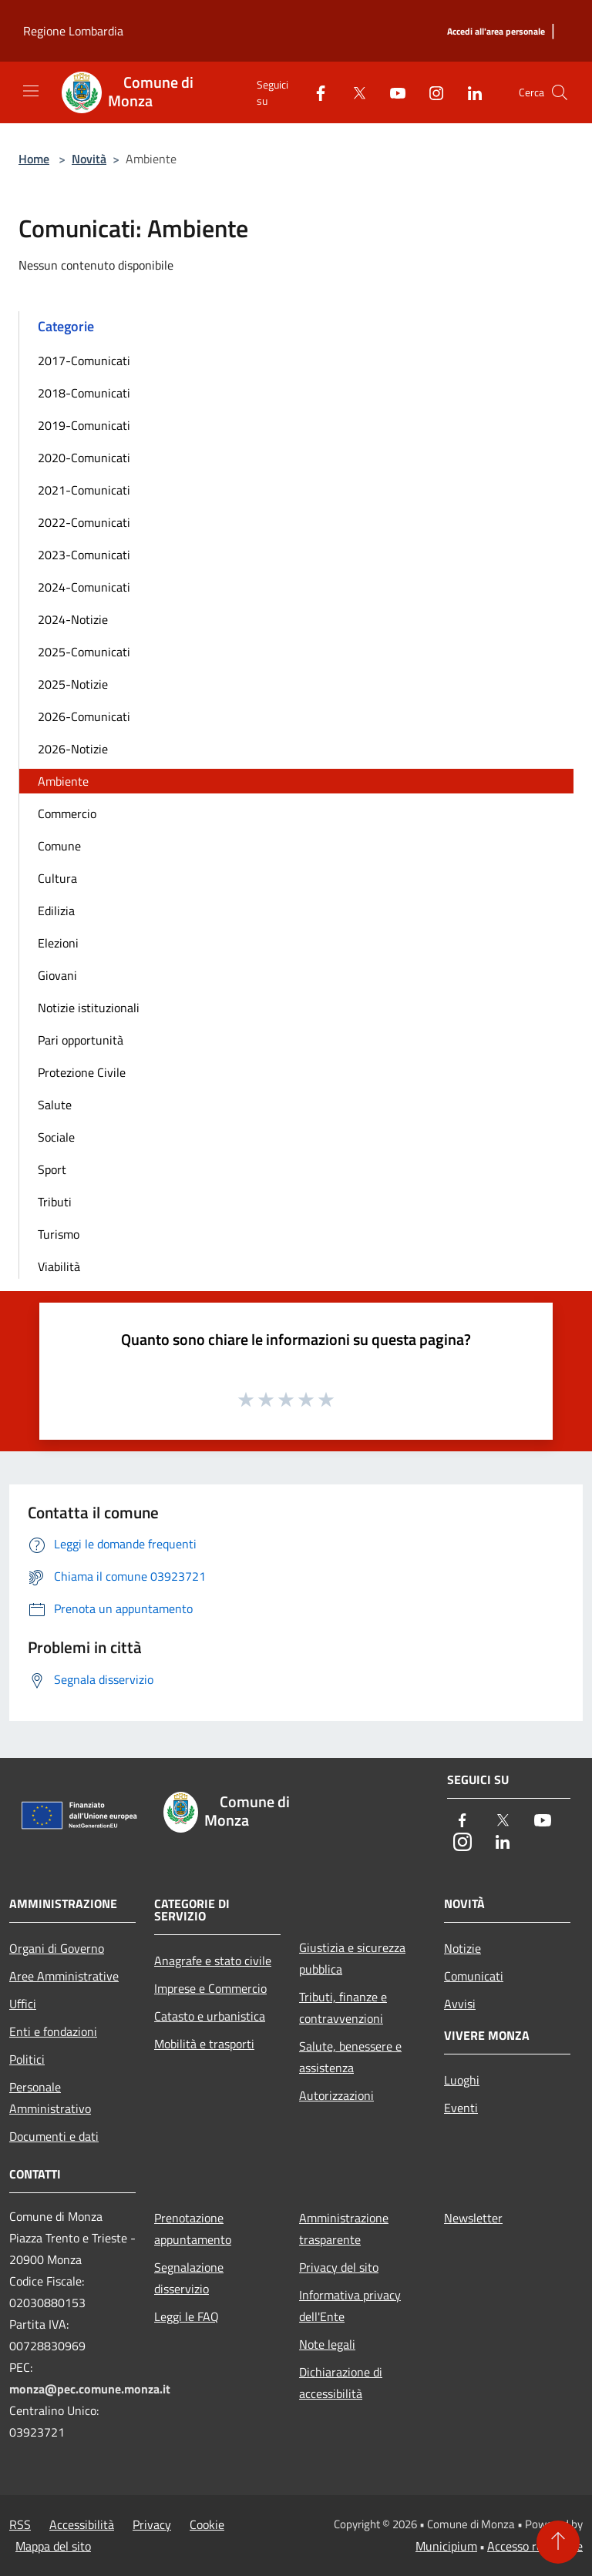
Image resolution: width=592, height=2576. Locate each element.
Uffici (22, 2003)
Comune (59, 846)
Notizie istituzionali (89, 1007)
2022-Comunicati (84, 522)
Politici (27, 2059)
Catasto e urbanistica (209, 2016)
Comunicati (473, 1976)
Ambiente (63, 781)
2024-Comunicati (84, 587)
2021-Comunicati (84, 490)
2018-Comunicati (84, 393)
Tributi (55, 1201)
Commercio (67, 813)
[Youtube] (391, 92)
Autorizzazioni (336, 2095)
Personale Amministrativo (50, 2098)
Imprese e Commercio (210, 1988)
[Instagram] (430, 92)
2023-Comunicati (84, 554)
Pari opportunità (80, 1040)
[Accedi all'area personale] (496, 32)
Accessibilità (81, 2524)
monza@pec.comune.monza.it (89, 2389)
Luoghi (461, 2080)
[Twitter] (353, 92)
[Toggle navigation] (31, 91)
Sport (52, 1169)
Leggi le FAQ (186, 2316)
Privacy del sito (338, 2267)
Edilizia (56, 910)
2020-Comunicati (84, 457)
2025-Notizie (73, 684)
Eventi (461, 2107)
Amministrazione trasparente (343, 2229)
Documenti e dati (54, 2136)
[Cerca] (559, 92)
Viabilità (59, 1266)
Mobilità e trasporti (204, 2043)
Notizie (462, 1948)
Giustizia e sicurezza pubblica (352, 1958)
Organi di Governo (56, 1948)
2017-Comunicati (84, 360)
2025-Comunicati (84, 651)
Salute (55, 1104)
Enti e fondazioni (53, 2031)
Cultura (57, 878)
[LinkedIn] (468, 92)
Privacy (152, 2524)
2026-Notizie (73, 749)
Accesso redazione (535, 2546)
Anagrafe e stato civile (212, 1960)
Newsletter (473, 2218)
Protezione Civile (82, 1072)
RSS (20, 2524)
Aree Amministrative (64, 1976)
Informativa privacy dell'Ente (350, 2306)
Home (33, 158)
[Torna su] (558, 2542)
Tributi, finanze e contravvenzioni (343, 2007)
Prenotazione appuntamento (192, 2229)
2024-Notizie (73, 619)
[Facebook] (314, 92)
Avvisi (460, 2003)
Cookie (207, 2524)
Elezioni (58, 943)
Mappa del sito (53, 2546)
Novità (89, 158)
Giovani (57, 975)
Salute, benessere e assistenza (350, 2057)
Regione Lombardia (73, 31)
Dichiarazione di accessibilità (340, 2383)
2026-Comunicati (84, 716)
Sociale (56, 1137)
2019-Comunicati (84, 425)
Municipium (446, 2546)
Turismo (58, 1234)
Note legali (327, 2344)
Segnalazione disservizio (189, 2278)
